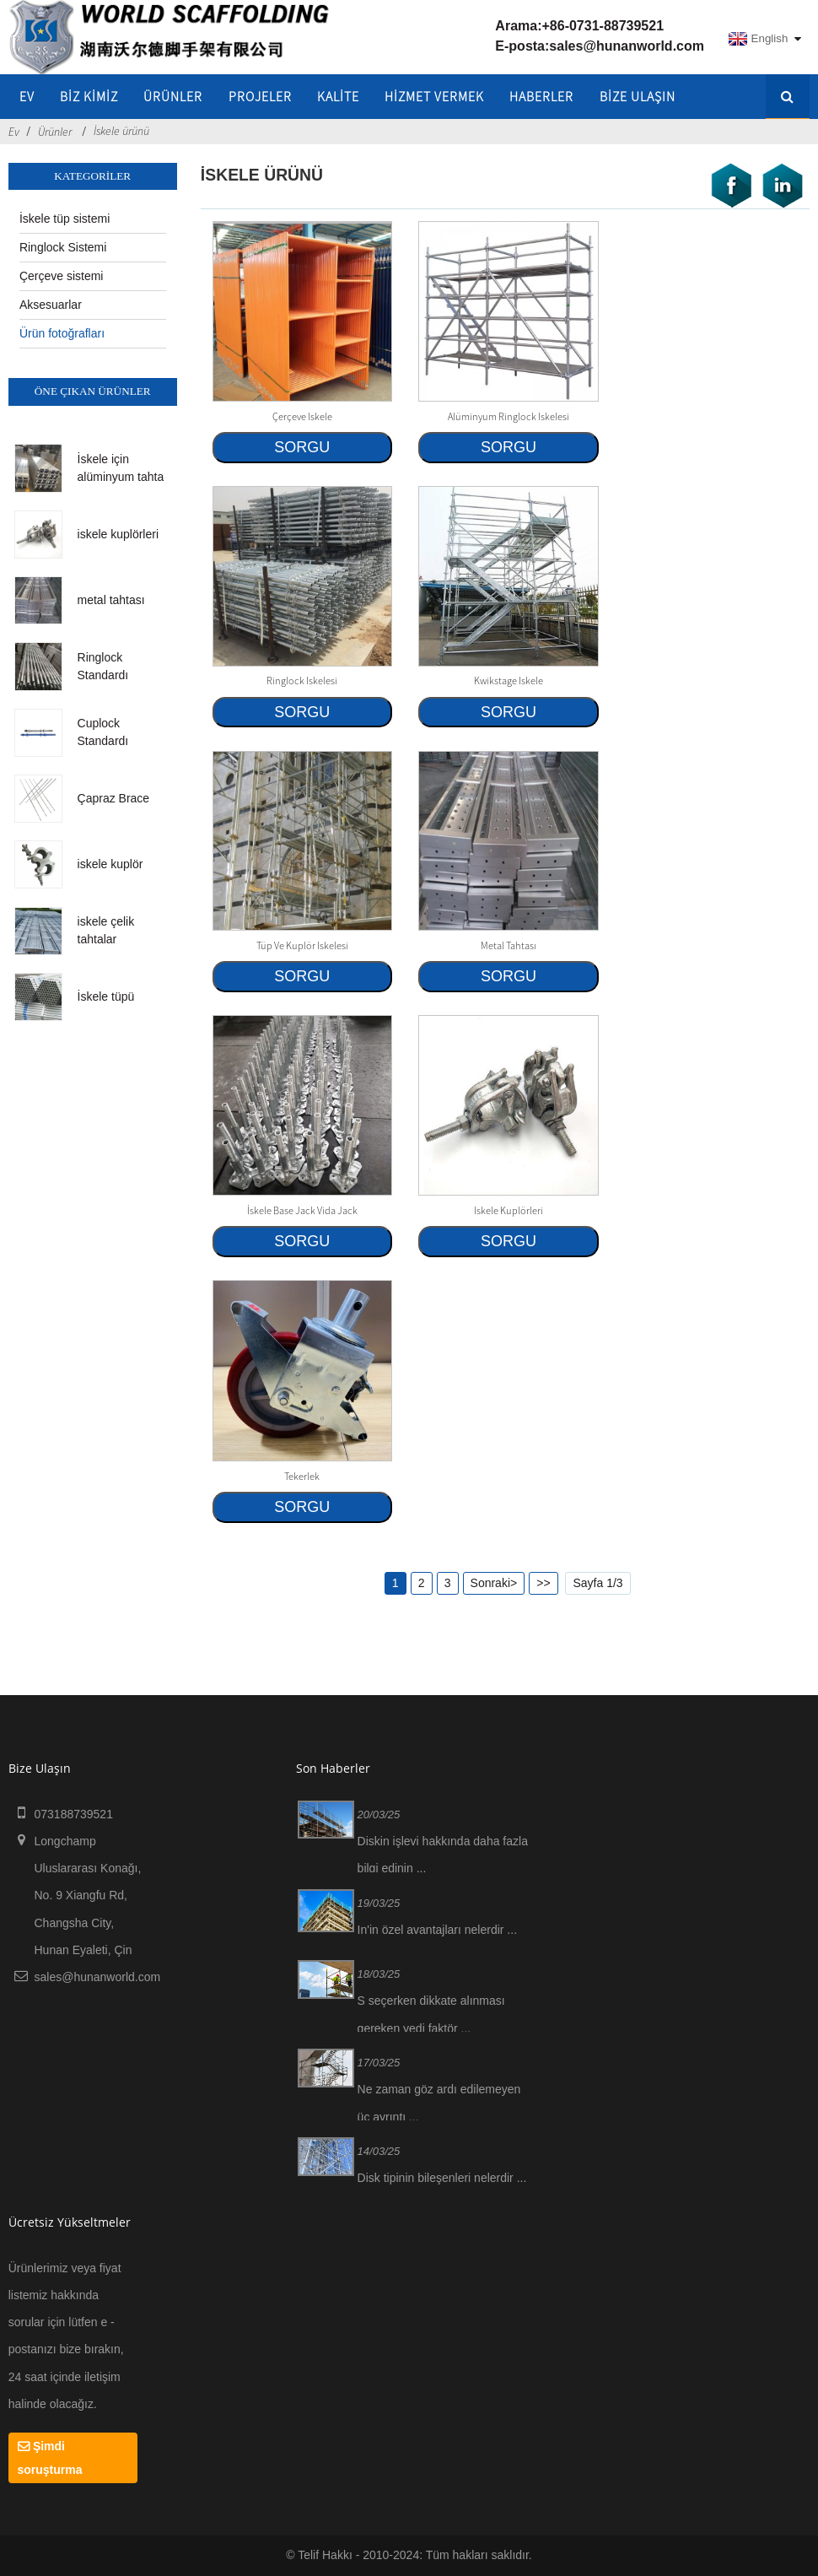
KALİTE (338, 96)
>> (543, 1583)
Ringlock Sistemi (62, 247)
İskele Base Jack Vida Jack (302, 1210)
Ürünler (172, 96)
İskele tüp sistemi (64, 218)
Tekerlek (302, 1476)
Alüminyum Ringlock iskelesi (508, 416)
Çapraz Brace (114, 798)
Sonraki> (494, 1583)
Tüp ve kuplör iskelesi (302, 945)
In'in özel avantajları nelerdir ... (437, 1929)
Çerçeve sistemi (61, 276)
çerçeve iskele (302, 416)
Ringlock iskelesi (301, 680)
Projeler (260, 96)
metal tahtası (111, 600)
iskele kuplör (110, 864)
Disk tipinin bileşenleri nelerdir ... (442, 2177)
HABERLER (541, 96)
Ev (27, 96)
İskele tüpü (106, 996)
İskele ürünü (121, 130)
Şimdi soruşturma (50, 2457)
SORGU (302, 447)
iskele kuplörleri (118, 534)
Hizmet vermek (434, 96)
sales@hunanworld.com (626, 46)
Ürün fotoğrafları (62, 333)
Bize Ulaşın (637, 96)
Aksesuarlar (50, 304)
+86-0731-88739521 (602, 26)
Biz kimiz (89, 96)
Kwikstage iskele (508, 680)
